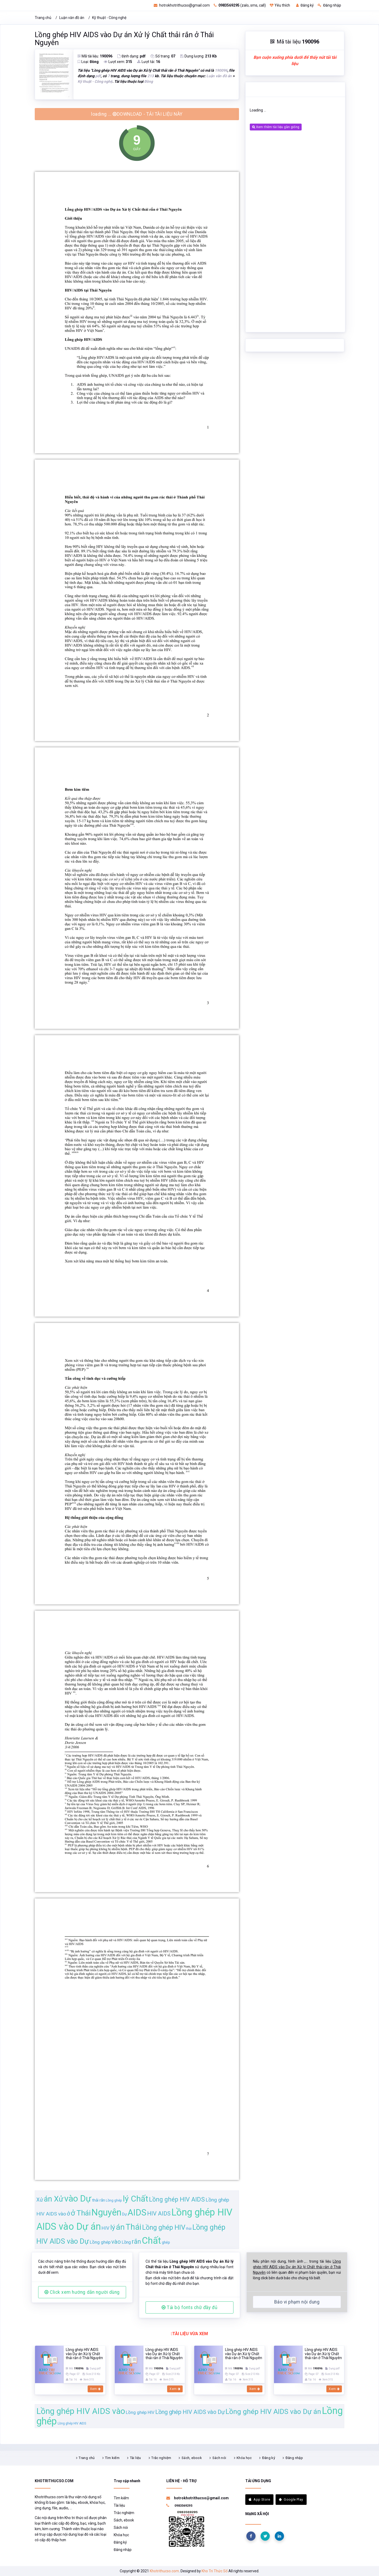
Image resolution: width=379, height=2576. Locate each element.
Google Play (291, 2499)
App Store (259, 2499)
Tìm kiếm (112, 2458)
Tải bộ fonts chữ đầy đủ (189, 2307)
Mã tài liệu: (95, 56)
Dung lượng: (198, 56)
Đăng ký (305, 5)
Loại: (88, 62)
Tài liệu (135, 2458)
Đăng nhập (329, 5)
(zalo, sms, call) (240, 5)
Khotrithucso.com (164, 2571)
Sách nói (219, 2458)
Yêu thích (280, 5)
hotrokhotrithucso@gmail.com (182, 5)
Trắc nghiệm (161, 2458)
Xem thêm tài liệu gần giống (275, 127)
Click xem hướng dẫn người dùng (82, 2292)
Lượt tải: (148, 62)
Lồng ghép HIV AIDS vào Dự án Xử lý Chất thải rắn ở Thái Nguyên (124, 39)
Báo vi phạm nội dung (297, 2302)
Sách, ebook (192, 2458)
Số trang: (163, 56)
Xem (95, 2389)
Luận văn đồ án (71, 18)
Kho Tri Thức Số (215, 2571)
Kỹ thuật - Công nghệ (109, 18)
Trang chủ (43, 18)
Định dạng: (131, 56)
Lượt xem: (118, 62)
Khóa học (244, 2458)
